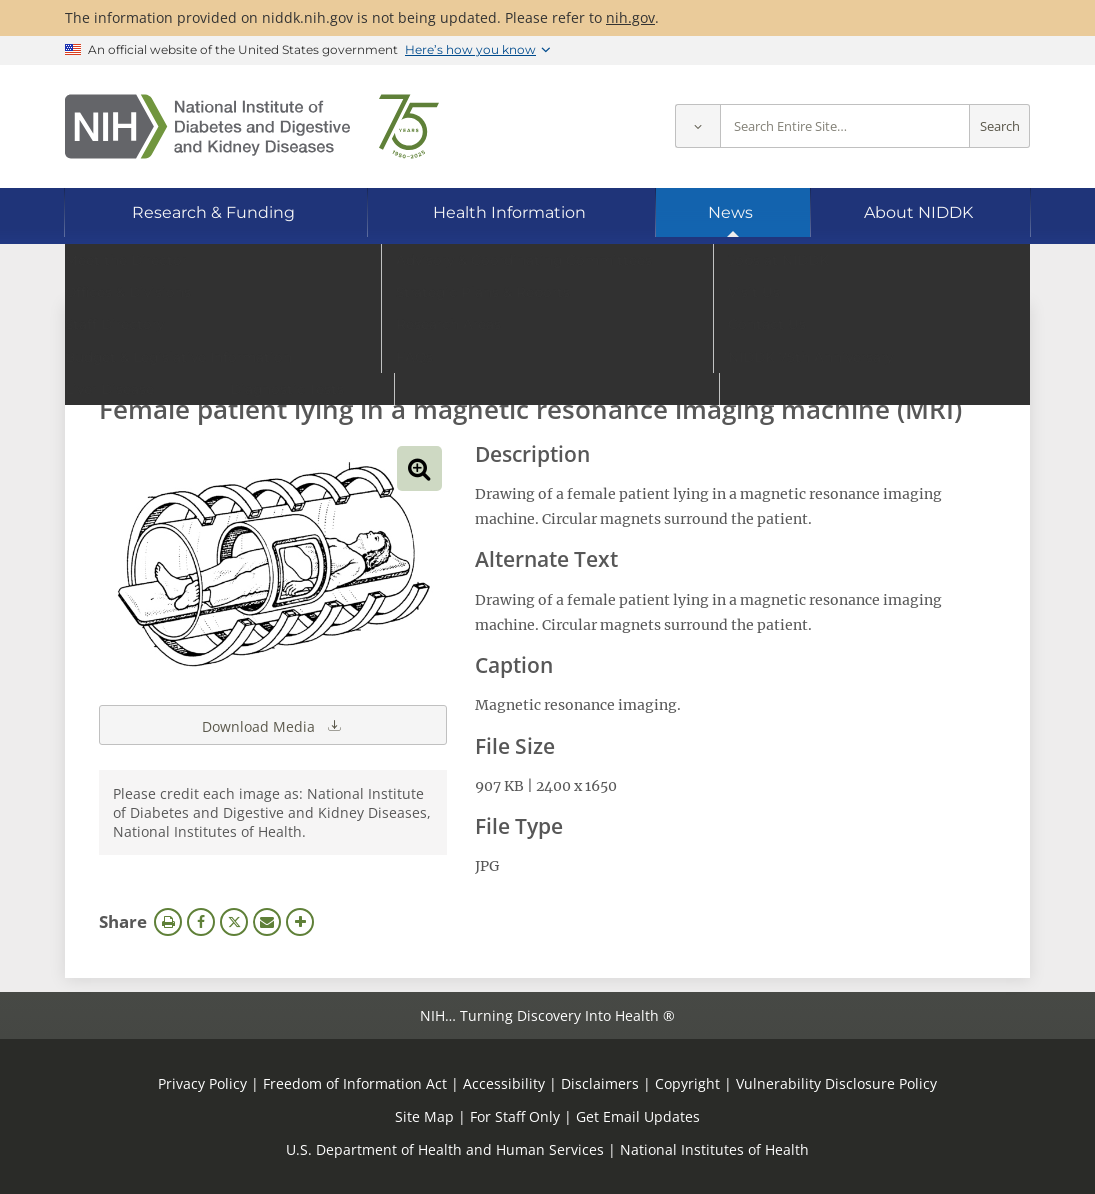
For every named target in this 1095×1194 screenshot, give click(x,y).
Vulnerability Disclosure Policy (836, 1083)
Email (267, 922)
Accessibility (504, 1083)
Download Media (273, 725)
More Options (300, 922)
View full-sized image (419, 468)
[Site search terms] (845, 126)
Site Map (424, 1116)
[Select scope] (697, 126)
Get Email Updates (638, 1116)
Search (1000, 126)
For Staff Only (515, 1116)
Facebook (201, 922)
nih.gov (630, 17)
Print (168, 922)
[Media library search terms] (517, 354)
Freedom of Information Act (355, 1083)
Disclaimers (600, 1083)
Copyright (687, 1083)
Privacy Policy (202, 1083)
